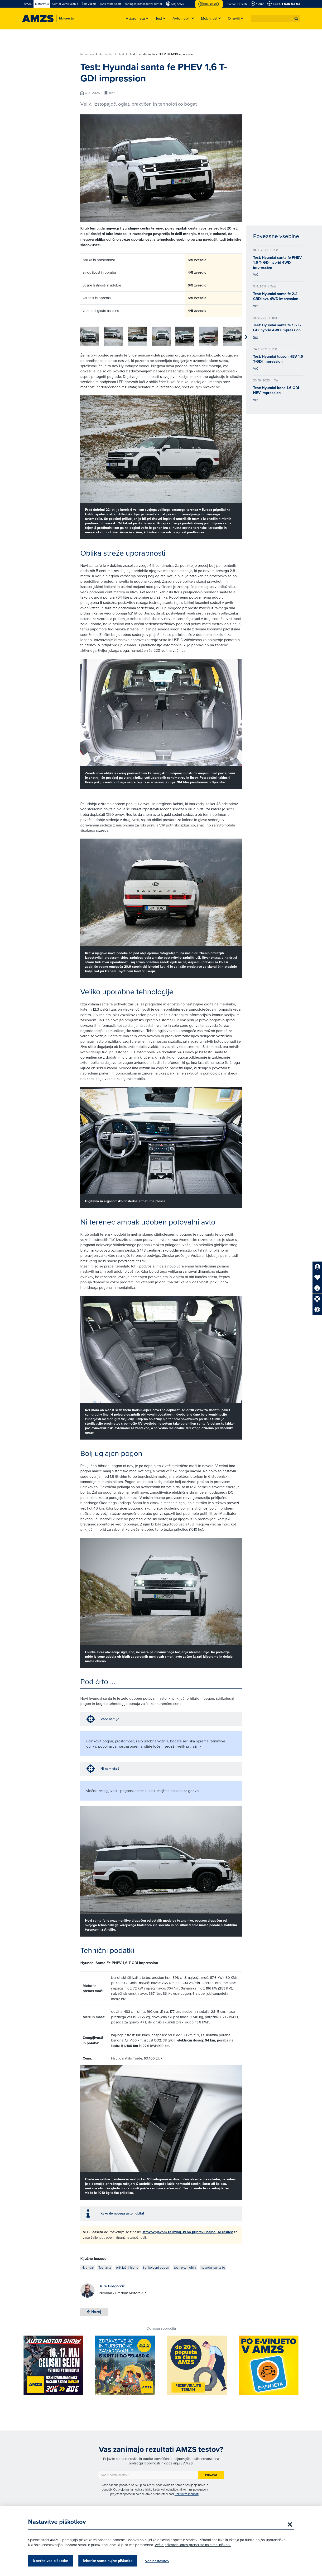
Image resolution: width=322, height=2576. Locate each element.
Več (255, 274)
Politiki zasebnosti (187, 2494)
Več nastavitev (157, 2560)
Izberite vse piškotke (50, 2560)
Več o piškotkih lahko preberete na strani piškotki (193, 2544)
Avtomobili (108, 54)
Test (123, 54)
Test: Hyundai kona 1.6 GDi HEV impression (276, 390)
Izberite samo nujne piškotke (108, 2560)
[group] (89, 336)
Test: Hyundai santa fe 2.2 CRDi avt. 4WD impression (275, 296)
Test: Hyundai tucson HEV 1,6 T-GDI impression (278, 359)
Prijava (211, 2475)
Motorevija (88, 54)
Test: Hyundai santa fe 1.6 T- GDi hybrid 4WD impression (277, 327)
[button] (296, 18)
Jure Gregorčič (112, 2286)
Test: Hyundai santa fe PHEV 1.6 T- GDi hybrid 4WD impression (277, 262)
